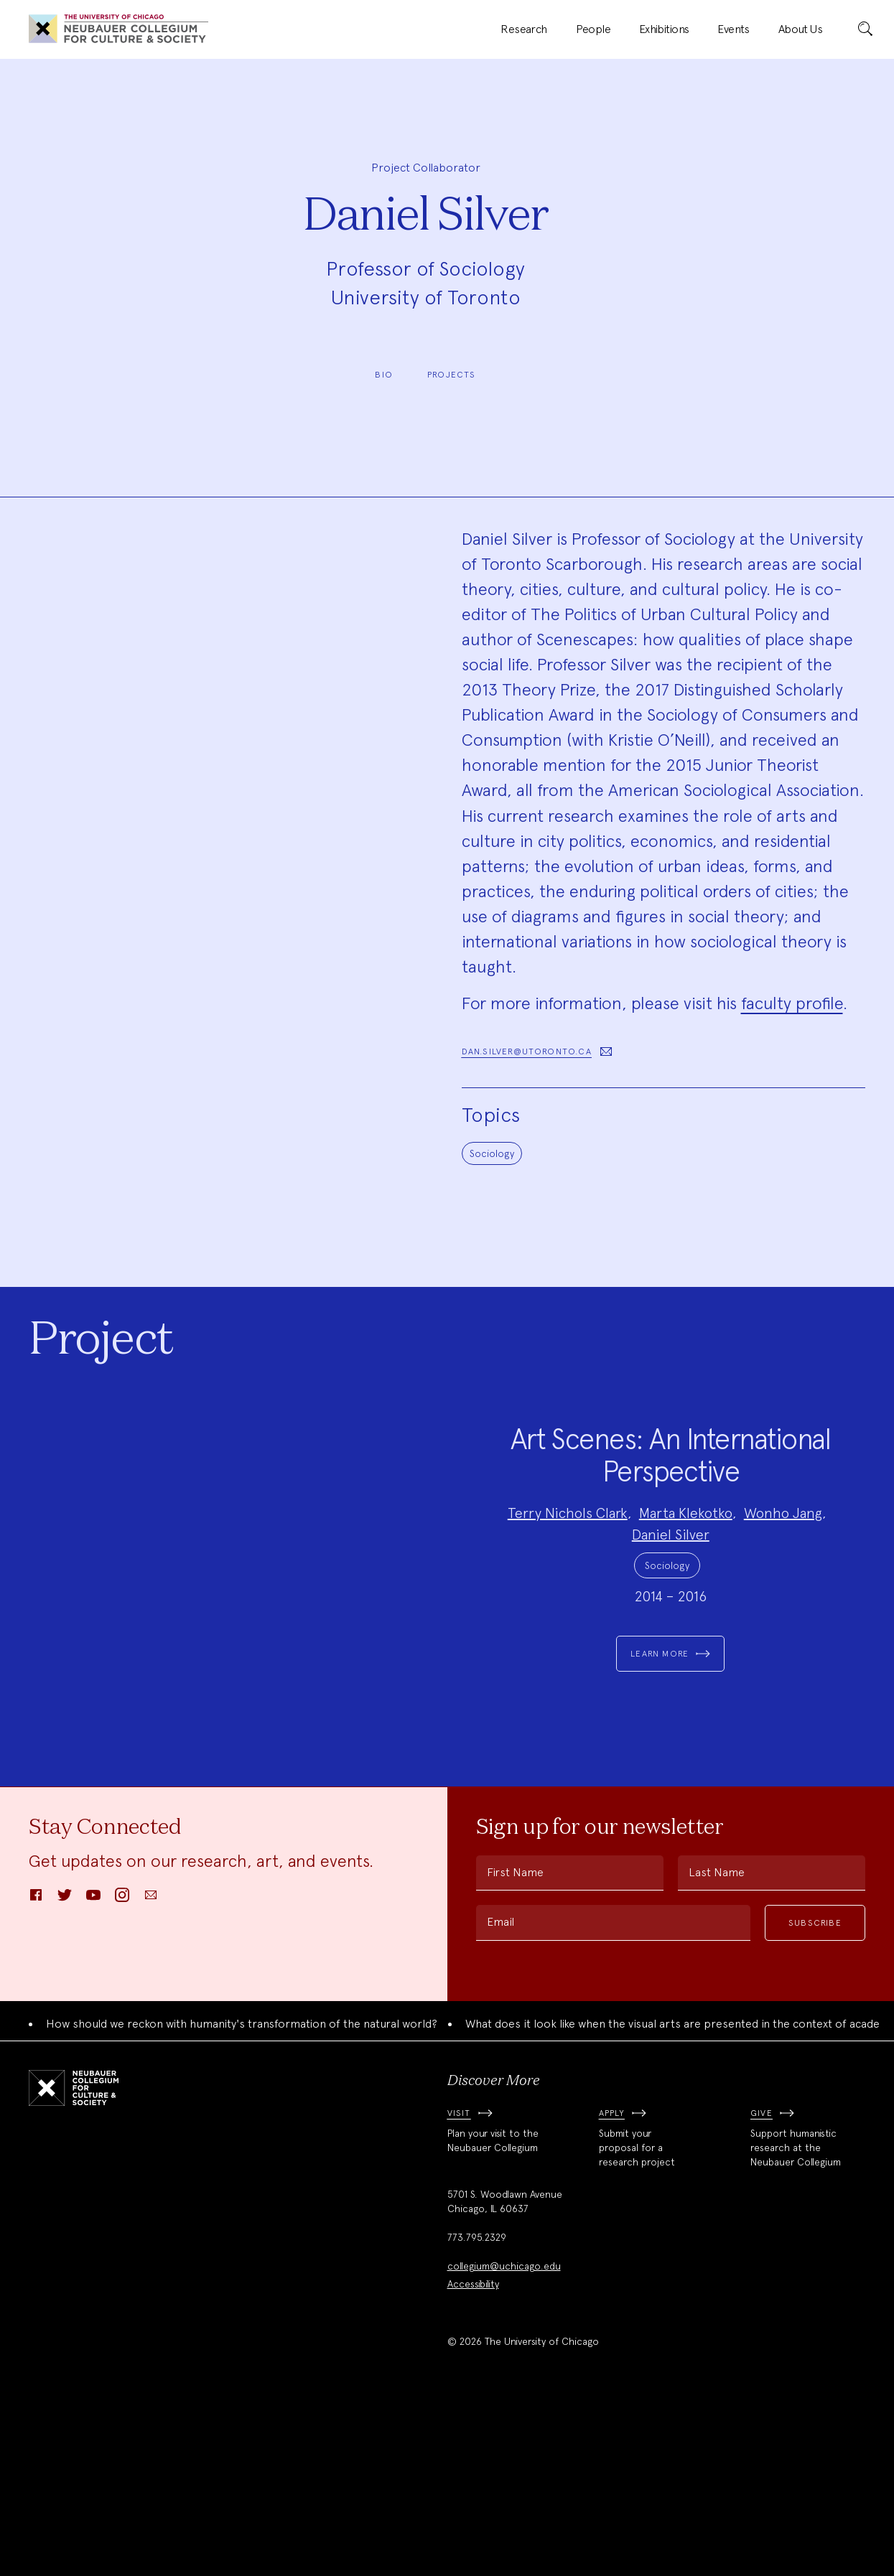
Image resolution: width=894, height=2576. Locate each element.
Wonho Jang (783, 1597)
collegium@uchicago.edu (504, 2436)
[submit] (865, 29)
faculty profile (792, 1003)
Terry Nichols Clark (568, 1597)
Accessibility (473, 2454)
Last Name (717, 2042)
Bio (384, 375)
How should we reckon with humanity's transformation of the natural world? (241, 2194)
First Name (515, 2042)
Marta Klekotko (685, 1597)
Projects (451, 375)
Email (500, 2092)
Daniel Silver (670, 1619)
